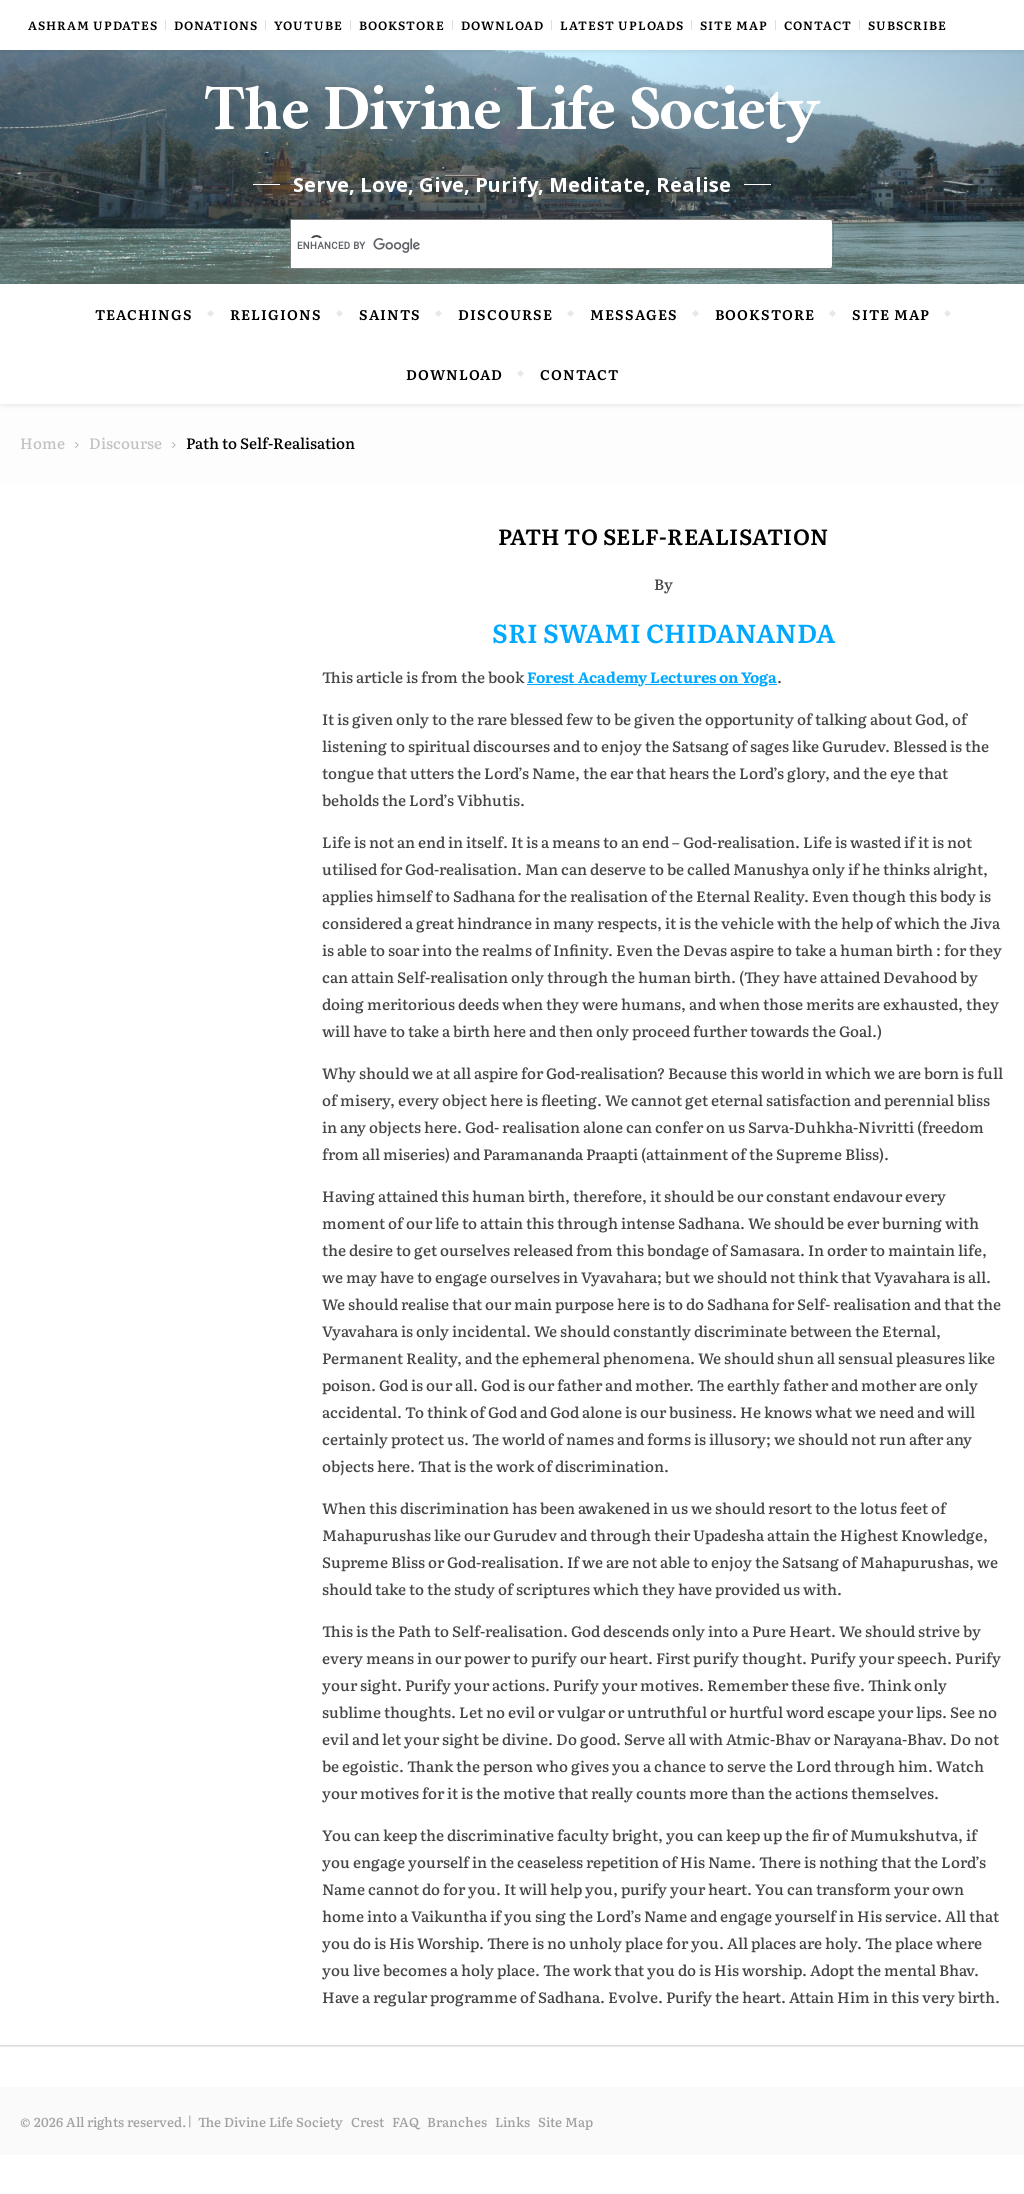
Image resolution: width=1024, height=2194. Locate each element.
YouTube (308, 25)
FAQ (405, 2160)
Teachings (144, 353)
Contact (818, 25)
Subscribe (907, 25)
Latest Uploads (622, 25)
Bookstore (402, 25)
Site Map (734, 25)
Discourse (505, 353)
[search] (538, 285)
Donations (216, 25)
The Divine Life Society (512, 140)
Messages (634, 353)
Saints (390, 353)
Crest (367, 2160)
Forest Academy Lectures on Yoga (652, 715)
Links (512, 2160)
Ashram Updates (93, 25)
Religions (276, 353)
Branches (457, 2160)
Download (502, 25)
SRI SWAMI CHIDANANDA (663, 670)
